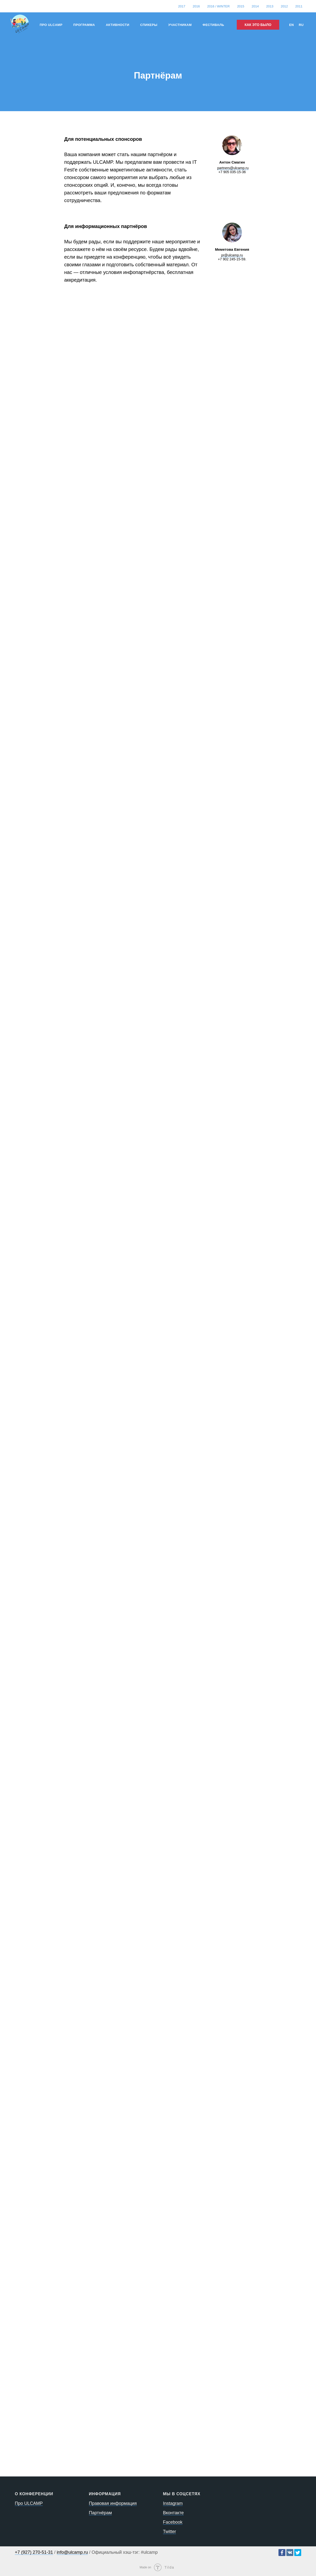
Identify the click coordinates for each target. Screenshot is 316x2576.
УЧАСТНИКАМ (180, 25)
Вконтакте (173, 2512)
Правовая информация (113, 2503)
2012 (284, 6)
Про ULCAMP (29, 2503)
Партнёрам (100, 2512)
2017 (181, 6)
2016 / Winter (218, 6)
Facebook (172, 2522)
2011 (298, 6)
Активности (117, 25)
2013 (269, 6)
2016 (196, 6)
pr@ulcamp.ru (232, 255)
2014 (255, 6)
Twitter (169, 2531)
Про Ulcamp (51, 25)
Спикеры (149, 25)
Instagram (173, 2503)
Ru (301, 25)
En (291, 25)
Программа (84, 25)
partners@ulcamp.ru (233, 168)
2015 (240, 6)
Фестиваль (213, 25)
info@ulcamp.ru (72, 2552)
